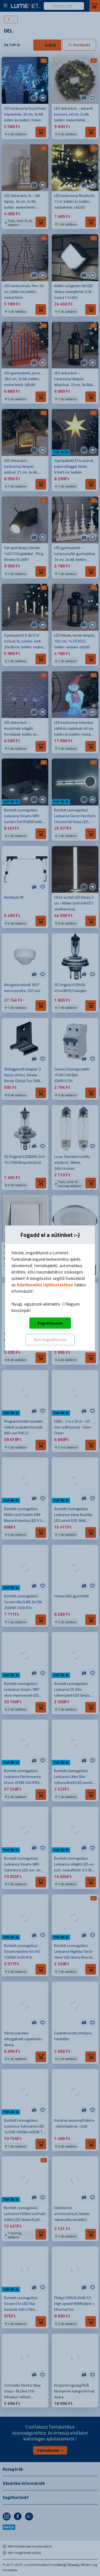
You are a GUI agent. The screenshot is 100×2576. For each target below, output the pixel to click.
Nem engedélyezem (50, 1339)
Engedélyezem (50, 1323)
